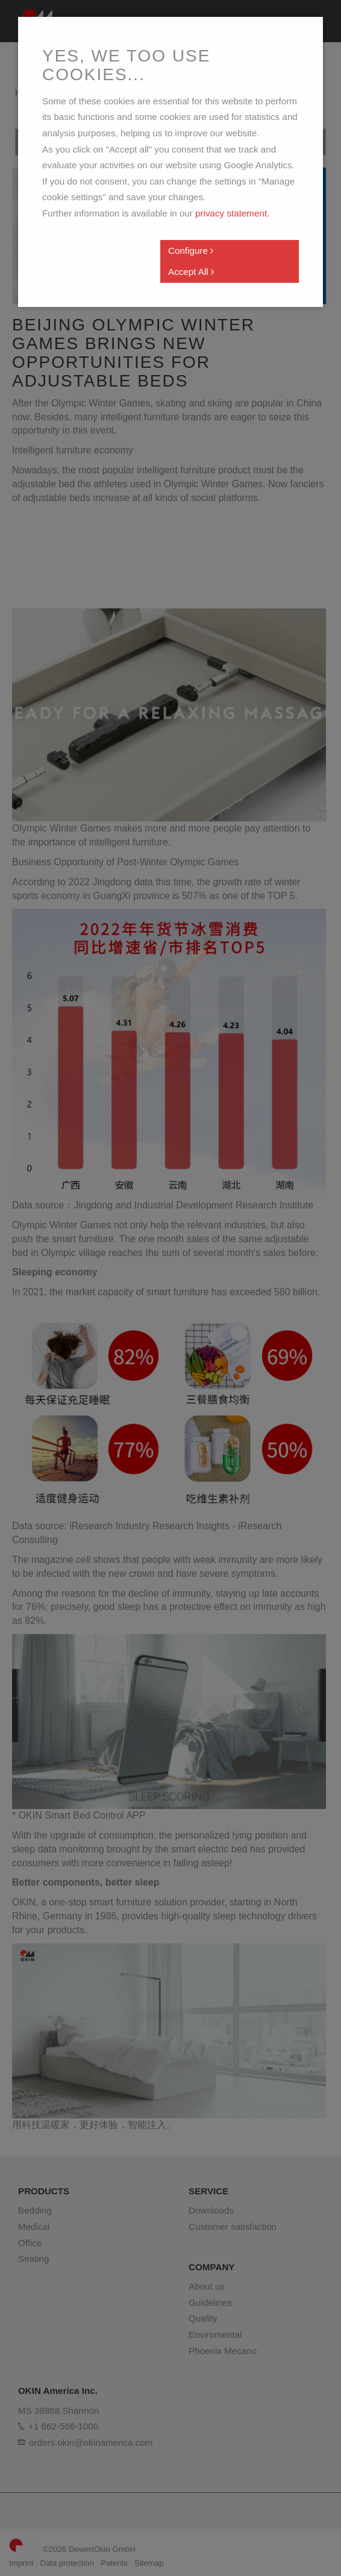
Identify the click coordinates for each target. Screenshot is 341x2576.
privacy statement (231, 213)
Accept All (191, 272)
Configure (190, 250)
